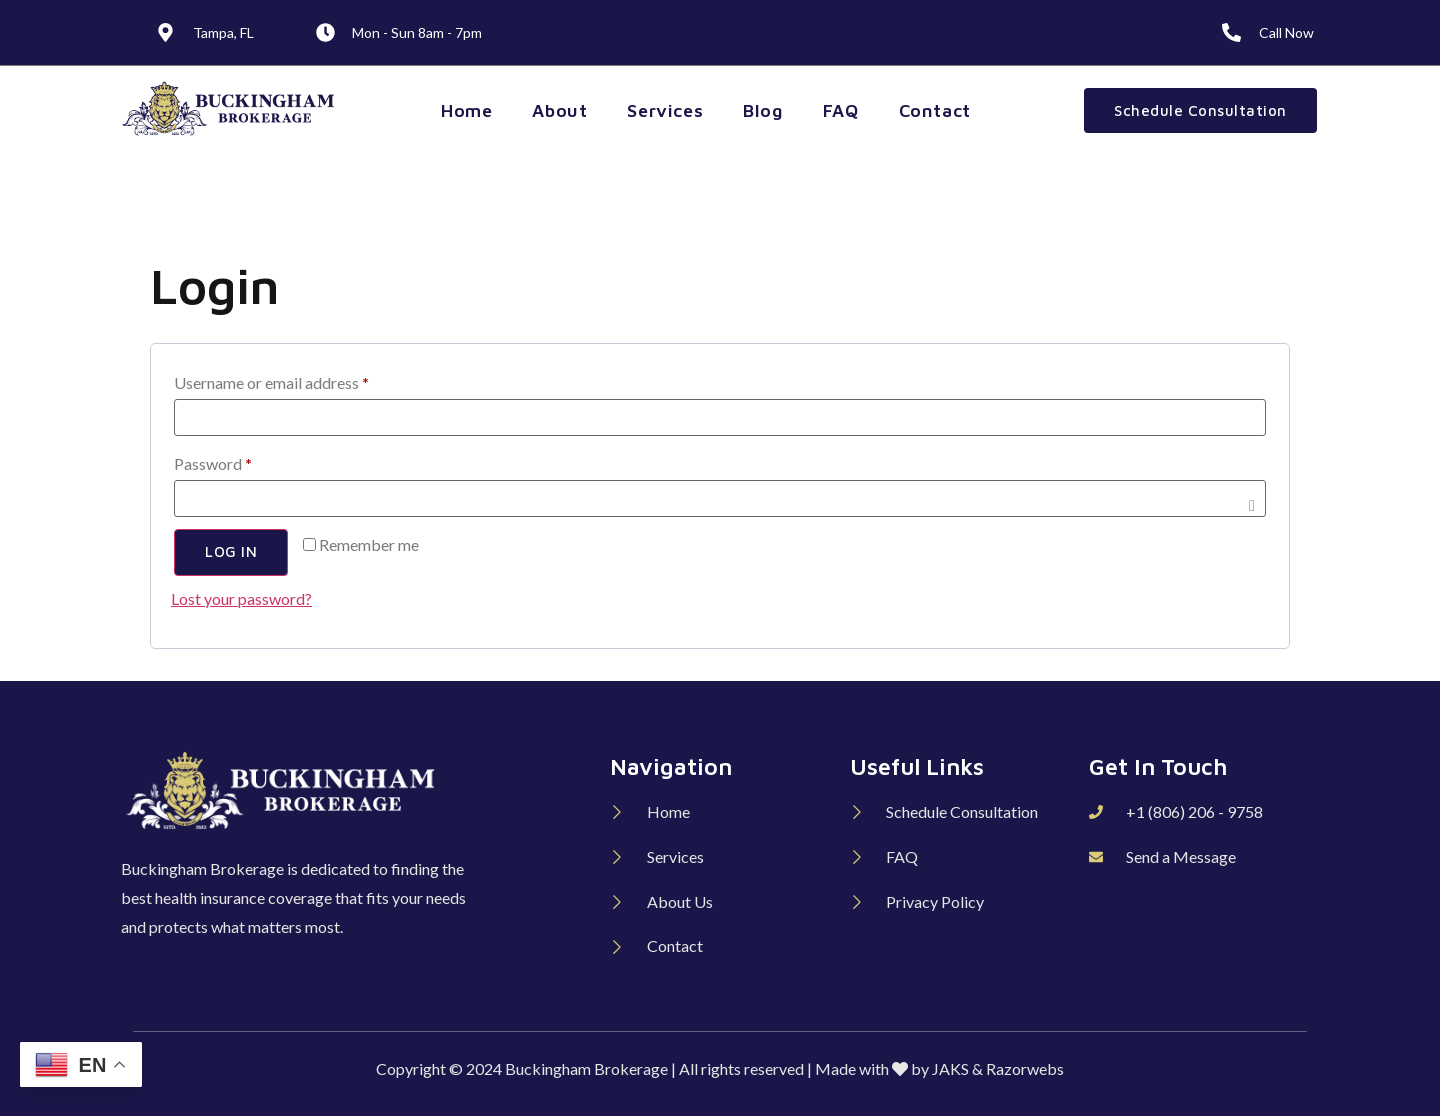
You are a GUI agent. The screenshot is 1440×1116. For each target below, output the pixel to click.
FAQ (841, 110)
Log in (231, 552)
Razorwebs (1025, 1068)
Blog (762, 110)
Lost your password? (241, 598)
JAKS (950, 1068)
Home (466, 110)
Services (665, 110)
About (559, 110)
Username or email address (302, 379)
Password (243, 460)
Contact (935, 110)
